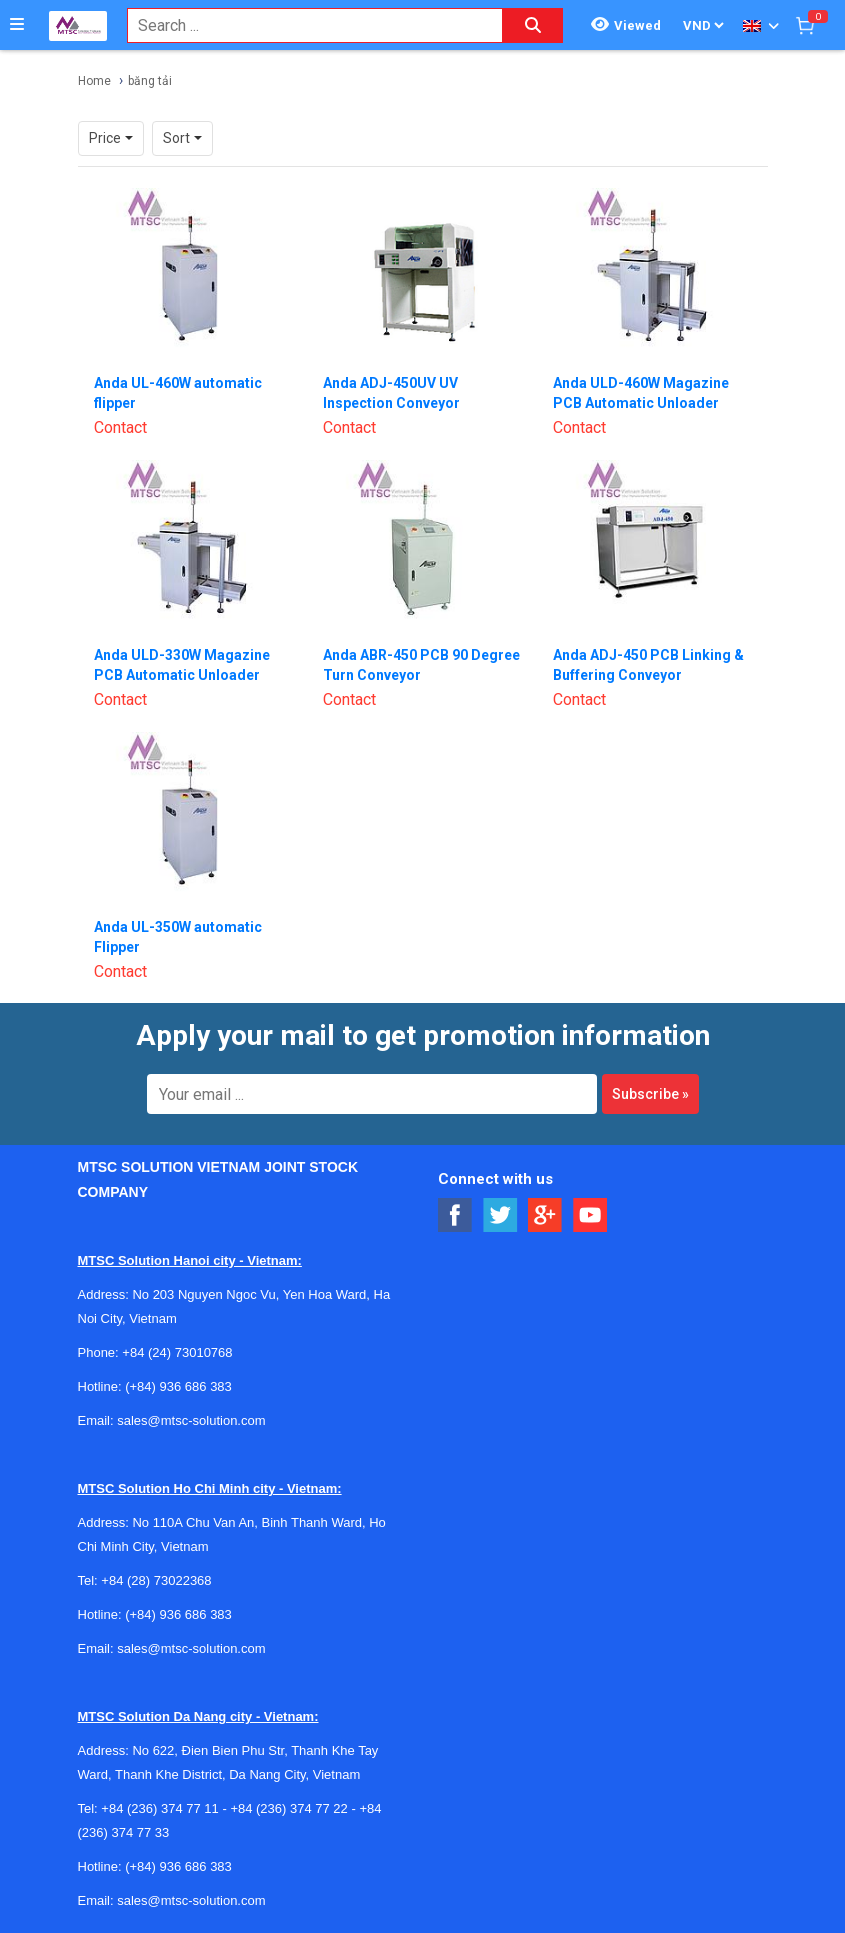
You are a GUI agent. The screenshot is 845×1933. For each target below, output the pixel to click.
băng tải (150, 81)
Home (94, 81)
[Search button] (533, 25)
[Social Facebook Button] (455, 1215)
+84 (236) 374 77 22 (288, 1808)
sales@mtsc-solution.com (191, 1420)
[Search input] (304, 25)
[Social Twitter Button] (500, 1215)
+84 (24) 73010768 (177, 1352)
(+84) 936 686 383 (178, 1386)
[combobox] (304, 25)
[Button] (17, 25)
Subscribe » (650, 1094)
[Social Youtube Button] (590, 1215)
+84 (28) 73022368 (156, 1580)
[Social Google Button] (545, 1215)
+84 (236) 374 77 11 (159, 1808)
